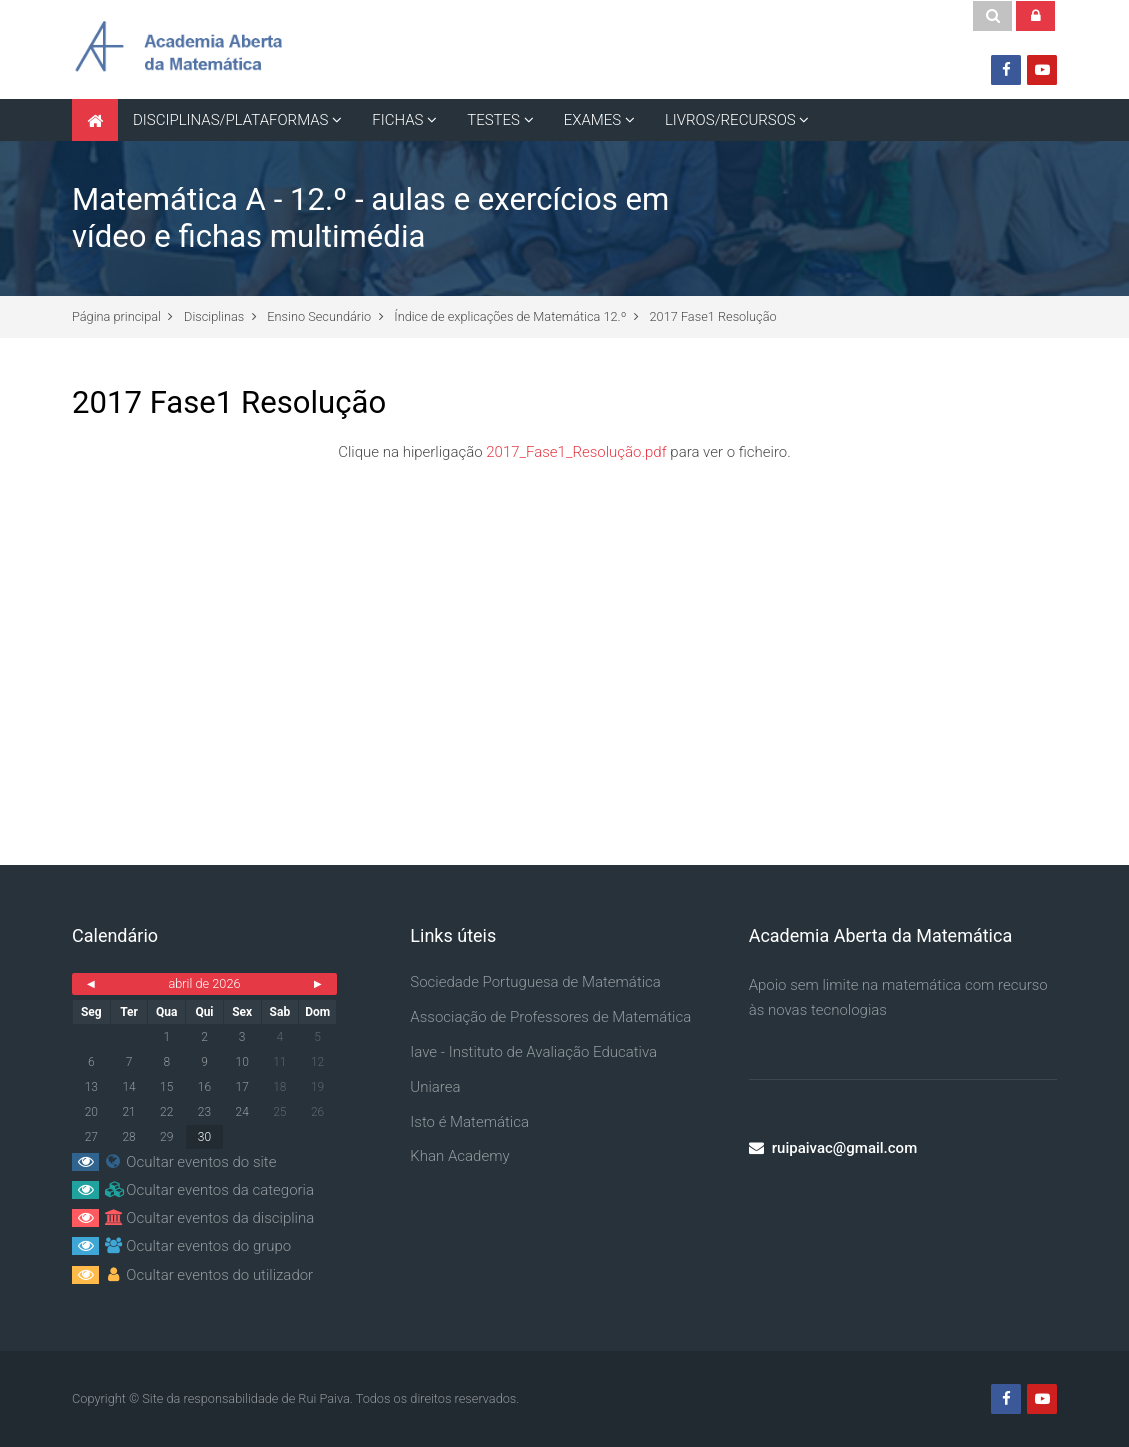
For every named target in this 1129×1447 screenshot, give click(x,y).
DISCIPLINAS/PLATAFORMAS (231, 120)
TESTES (493, 120)
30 (204, 1137)
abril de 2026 (204, 983)
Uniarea (435, 1087)
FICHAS (397, 120)
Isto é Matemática (469, 1122)
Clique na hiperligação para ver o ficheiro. (564, 452)
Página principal (116, 316)
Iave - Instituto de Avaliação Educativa (533, 1052)
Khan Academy (459, 1156)
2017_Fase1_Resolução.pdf (576, 452)
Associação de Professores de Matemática (550, 1017)
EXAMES (592, 120)
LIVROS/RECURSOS (730, 120)
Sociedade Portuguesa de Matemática (535, 982)
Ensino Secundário (319, 316)
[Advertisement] (564, 635)
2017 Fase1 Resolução (713, 316)
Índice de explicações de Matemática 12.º (510, 316)
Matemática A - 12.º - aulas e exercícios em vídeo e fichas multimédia (370, 218)
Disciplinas (214, 316)
